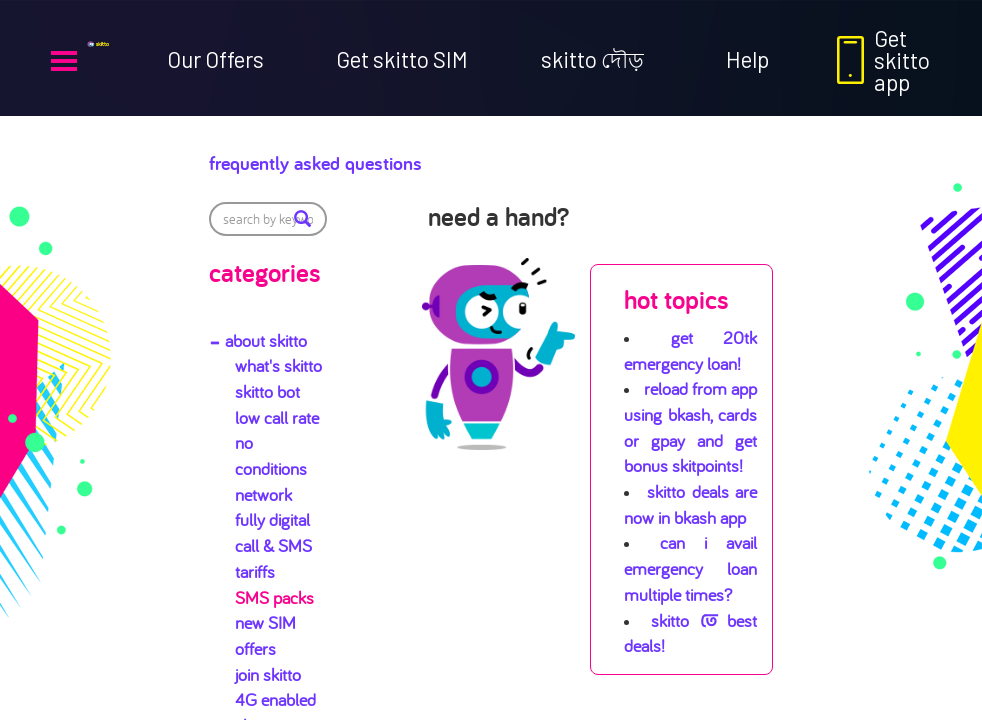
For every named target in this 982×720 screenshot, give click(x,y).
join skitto (268, 674)
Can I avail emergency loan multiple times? (690, 568)
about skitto (266, 340)
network (263, 494)
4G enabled (275, 699)
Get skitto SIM (402, 59)
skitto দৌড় (592, 59)
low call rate (277, 417)
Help (747, 59)
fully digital (272, 519)
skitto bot (267, 391)
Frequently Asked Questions (380, 158)
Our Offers (215, 59)
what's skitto (278, 365)
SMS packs (274, 597)
